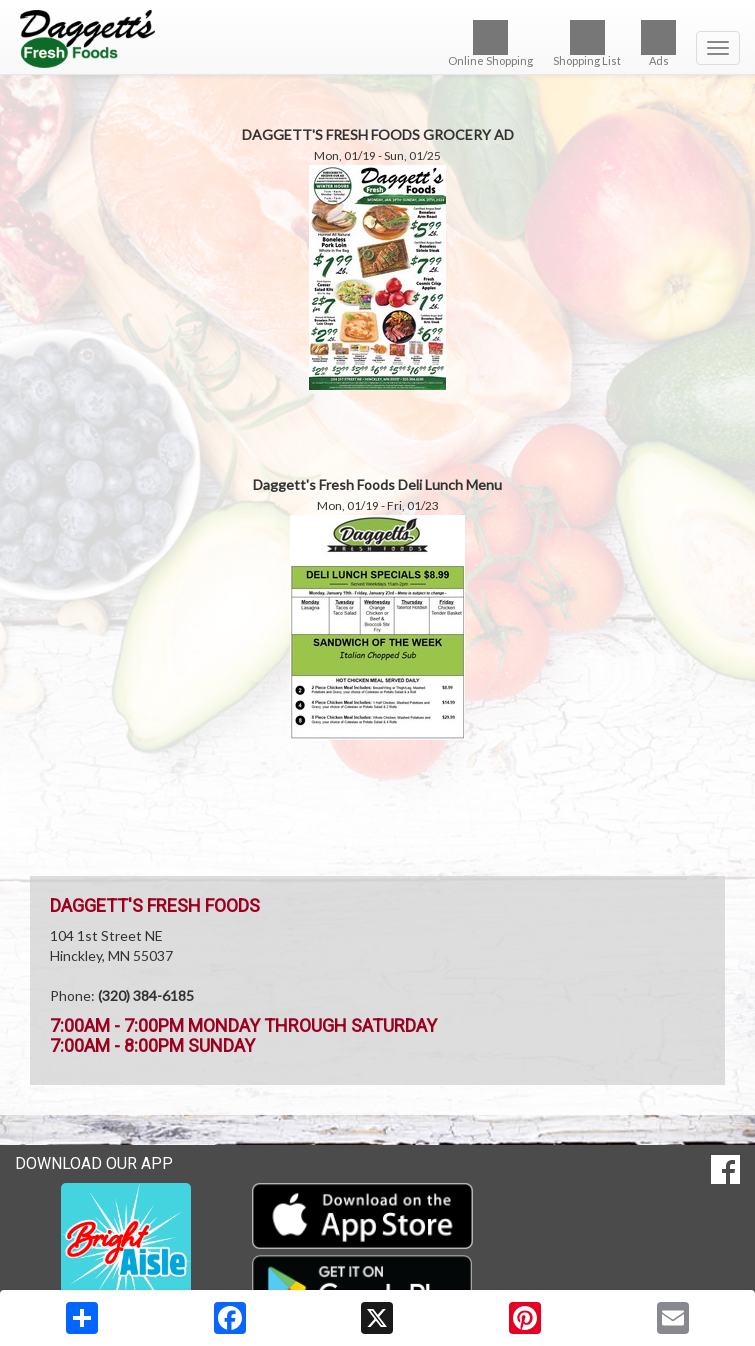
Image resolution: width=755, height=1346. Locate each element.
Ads (658, 43)
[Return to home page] (377, 39)
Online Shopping (490, 43)
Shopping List (587, 43)
